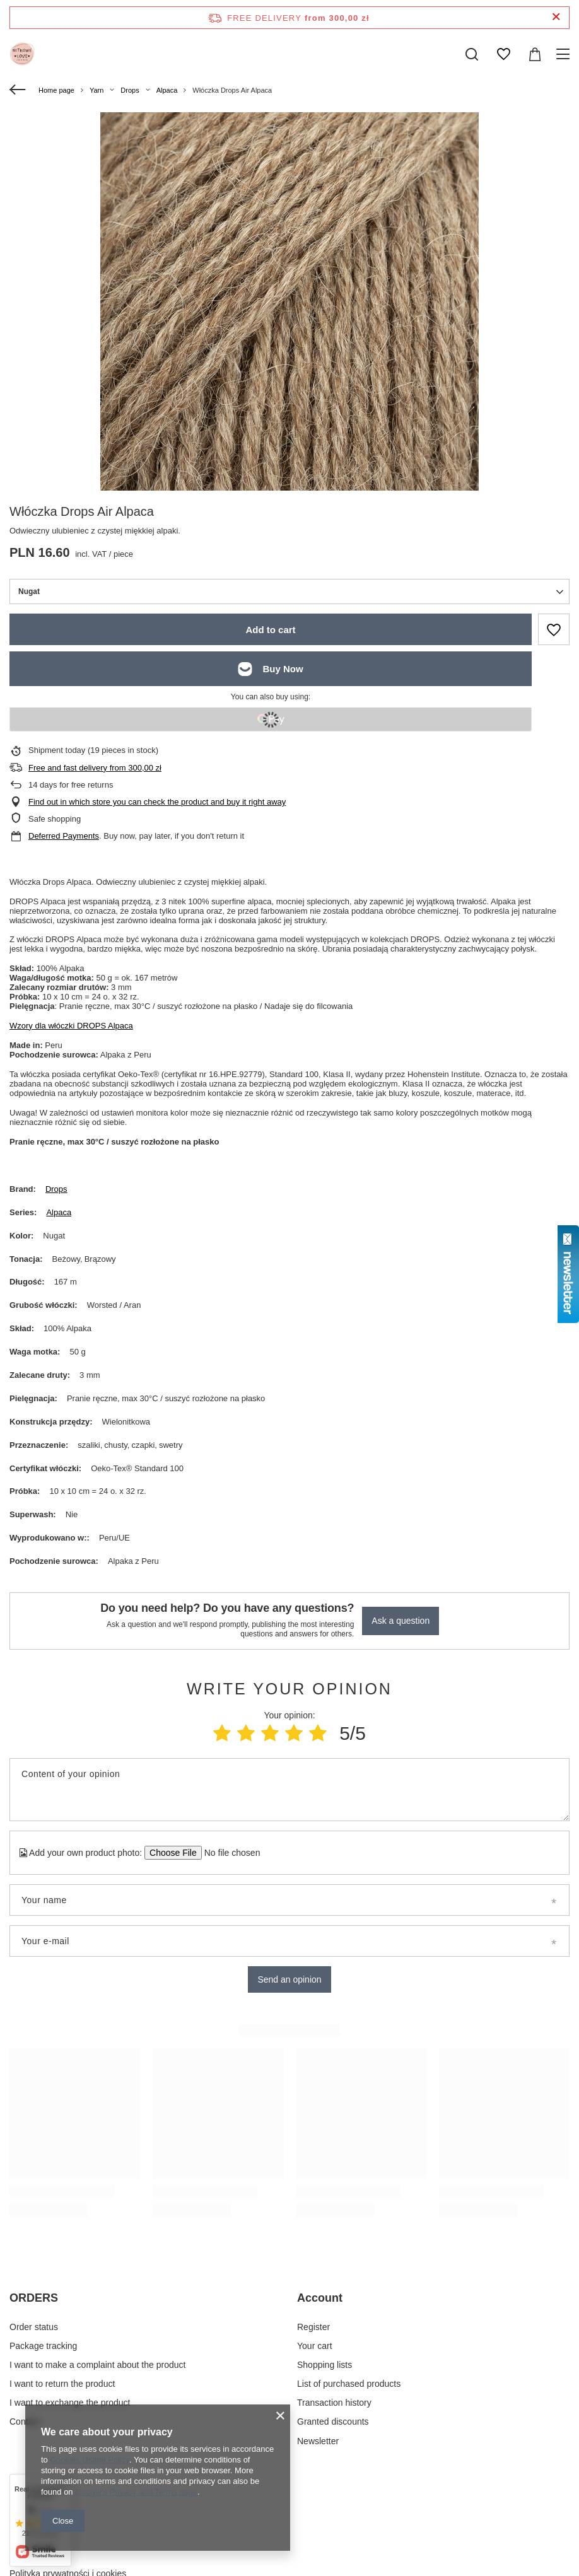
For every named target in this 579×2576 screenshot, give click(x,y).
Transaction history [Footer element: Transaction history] (334, 2403)
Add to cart (270, 629)
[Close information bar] (556, 17)
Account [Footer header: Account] (319, 2298)
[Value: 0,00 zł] (535, 54)
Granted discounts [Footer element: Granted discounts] (333, 2421)
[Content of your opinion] (289, 1789)
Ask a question (400, 1621)
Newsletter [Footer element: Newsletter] (318, 2441)
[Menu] (565, 54)
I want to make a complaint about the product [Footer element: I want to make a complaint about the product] (97, 2365)
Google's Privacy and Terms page (136, 2492)
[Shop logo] (22, 54)
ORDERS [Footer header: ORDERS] (33, 2298)
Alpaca (167, 90)
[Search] (472, 54)
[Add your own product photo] (228, 1853)
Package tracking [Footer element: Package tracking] (43, 2346)
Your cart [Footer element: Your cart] (314, 2346)
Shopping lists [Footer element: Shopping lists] (324, 2365)
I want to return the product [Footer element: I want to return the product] (62, 2384)
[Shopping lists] (503, 54)
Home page (56, 90)
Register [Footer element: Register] (313, 2327)
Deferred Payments (63, 836)
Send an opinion (289, 1979)
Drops (129, 90)
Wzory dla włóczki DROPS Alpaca (71, 1025)
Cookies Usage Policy (89, 2459)
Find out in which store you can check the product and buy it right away (157, 802)
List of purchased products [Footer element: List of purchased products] (349, 2384)
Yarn (96, 90)
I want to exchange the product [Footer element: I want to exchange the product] (69, 2403)
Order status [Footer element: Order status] (33, 2327)
